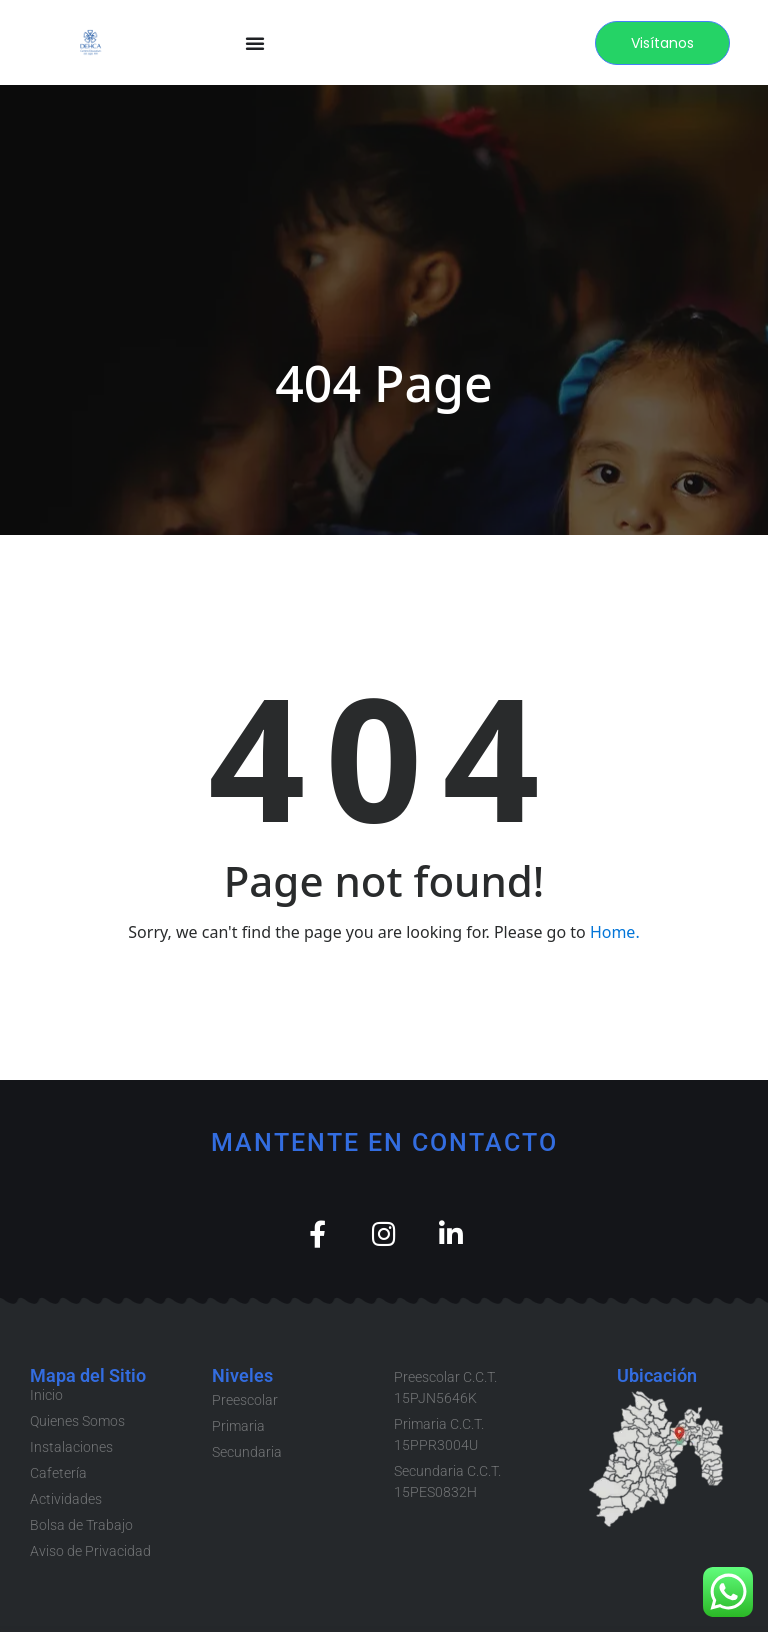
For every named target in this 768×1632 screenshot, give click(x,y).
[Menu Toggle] (255, 43)
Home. (615, 932)
